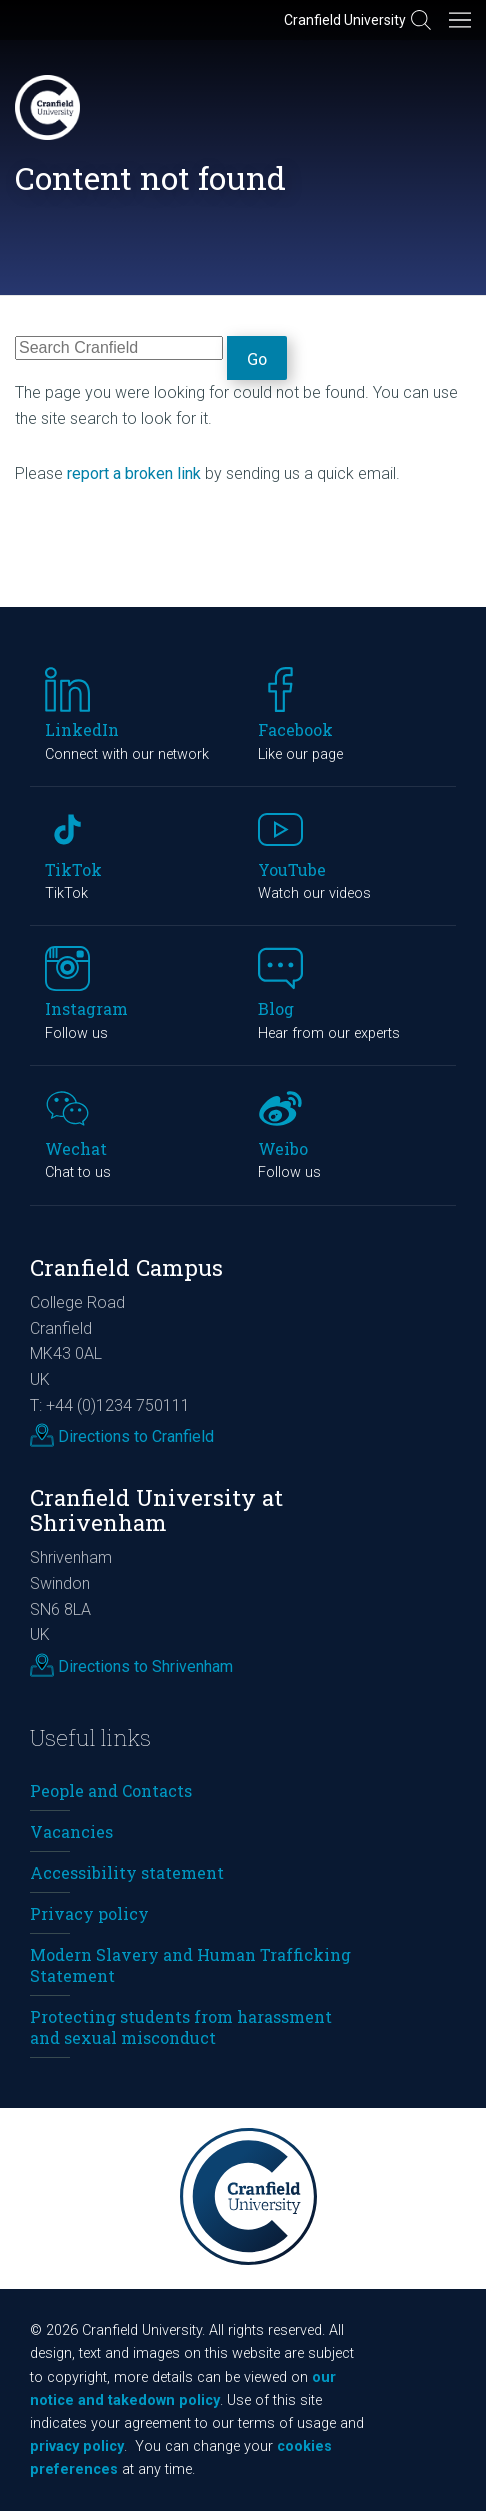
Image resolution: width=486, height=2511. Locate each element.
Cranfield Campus (126, 1267)
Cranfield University (345, 20)
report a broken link (134, 473)
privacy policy (77, 2446)
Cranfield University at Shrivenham (156, 1510)
